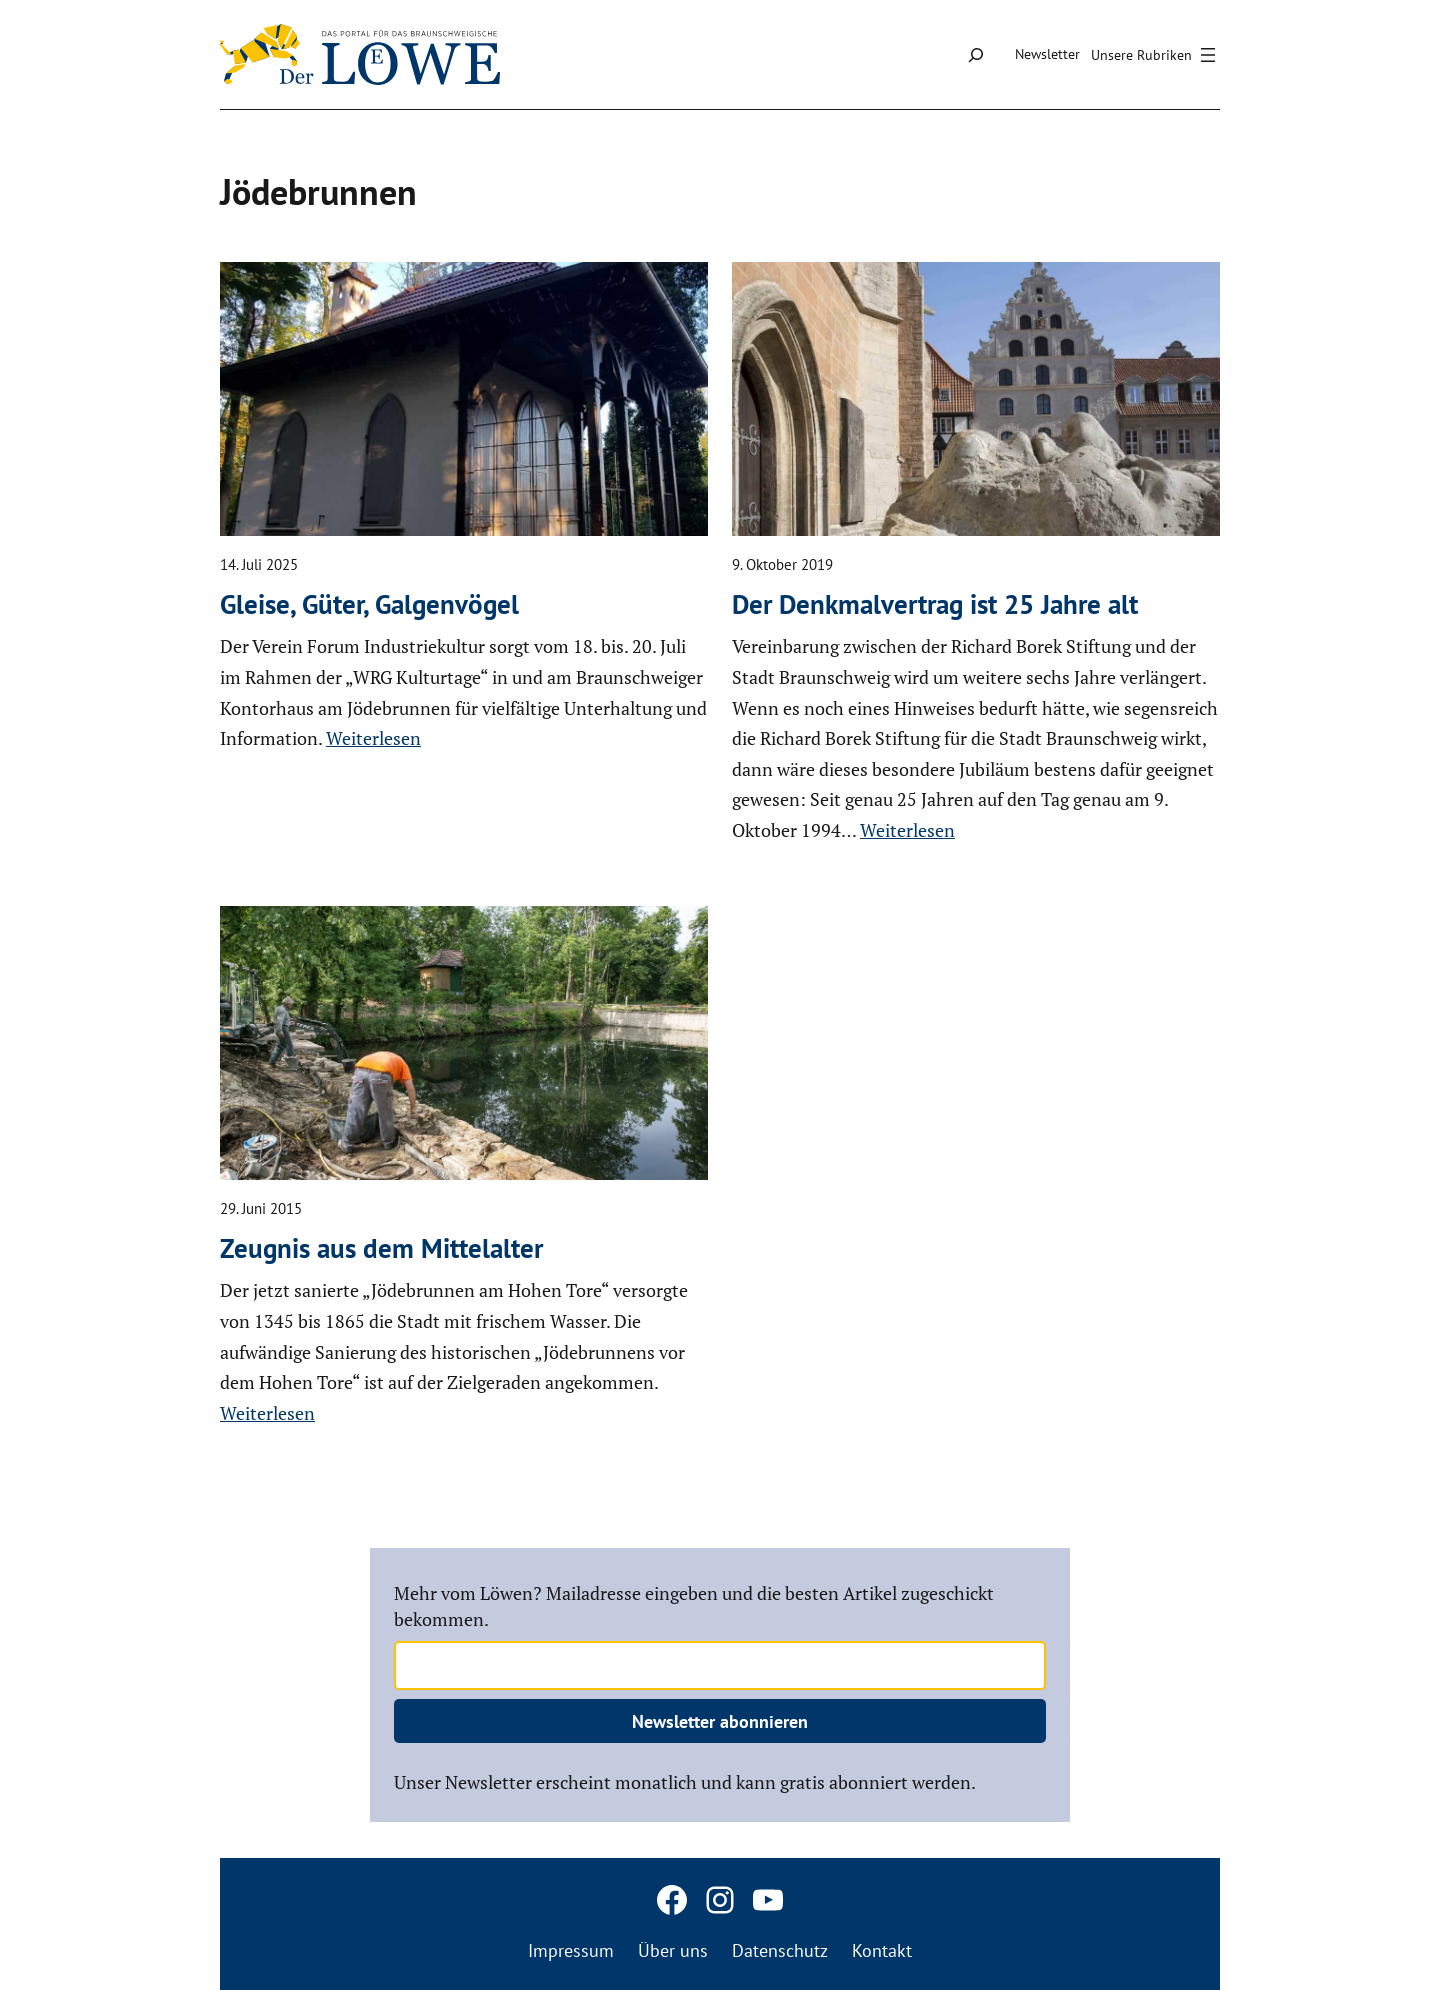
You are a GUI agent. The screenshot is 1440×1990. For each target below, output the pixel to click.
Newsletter (1047, 54)
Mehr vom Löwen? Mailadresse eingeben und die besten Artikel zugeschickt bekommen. (694, 1605)
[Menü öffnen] (1156, 55)
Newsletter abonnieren (720, 1721)
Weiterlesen (373, 738)
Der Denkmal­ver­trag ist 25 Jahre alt (935, 604)
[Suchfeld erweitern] (975, 54)
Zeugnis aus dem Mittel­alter (381, 1248)
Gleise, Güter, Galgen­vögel (369, 604)
